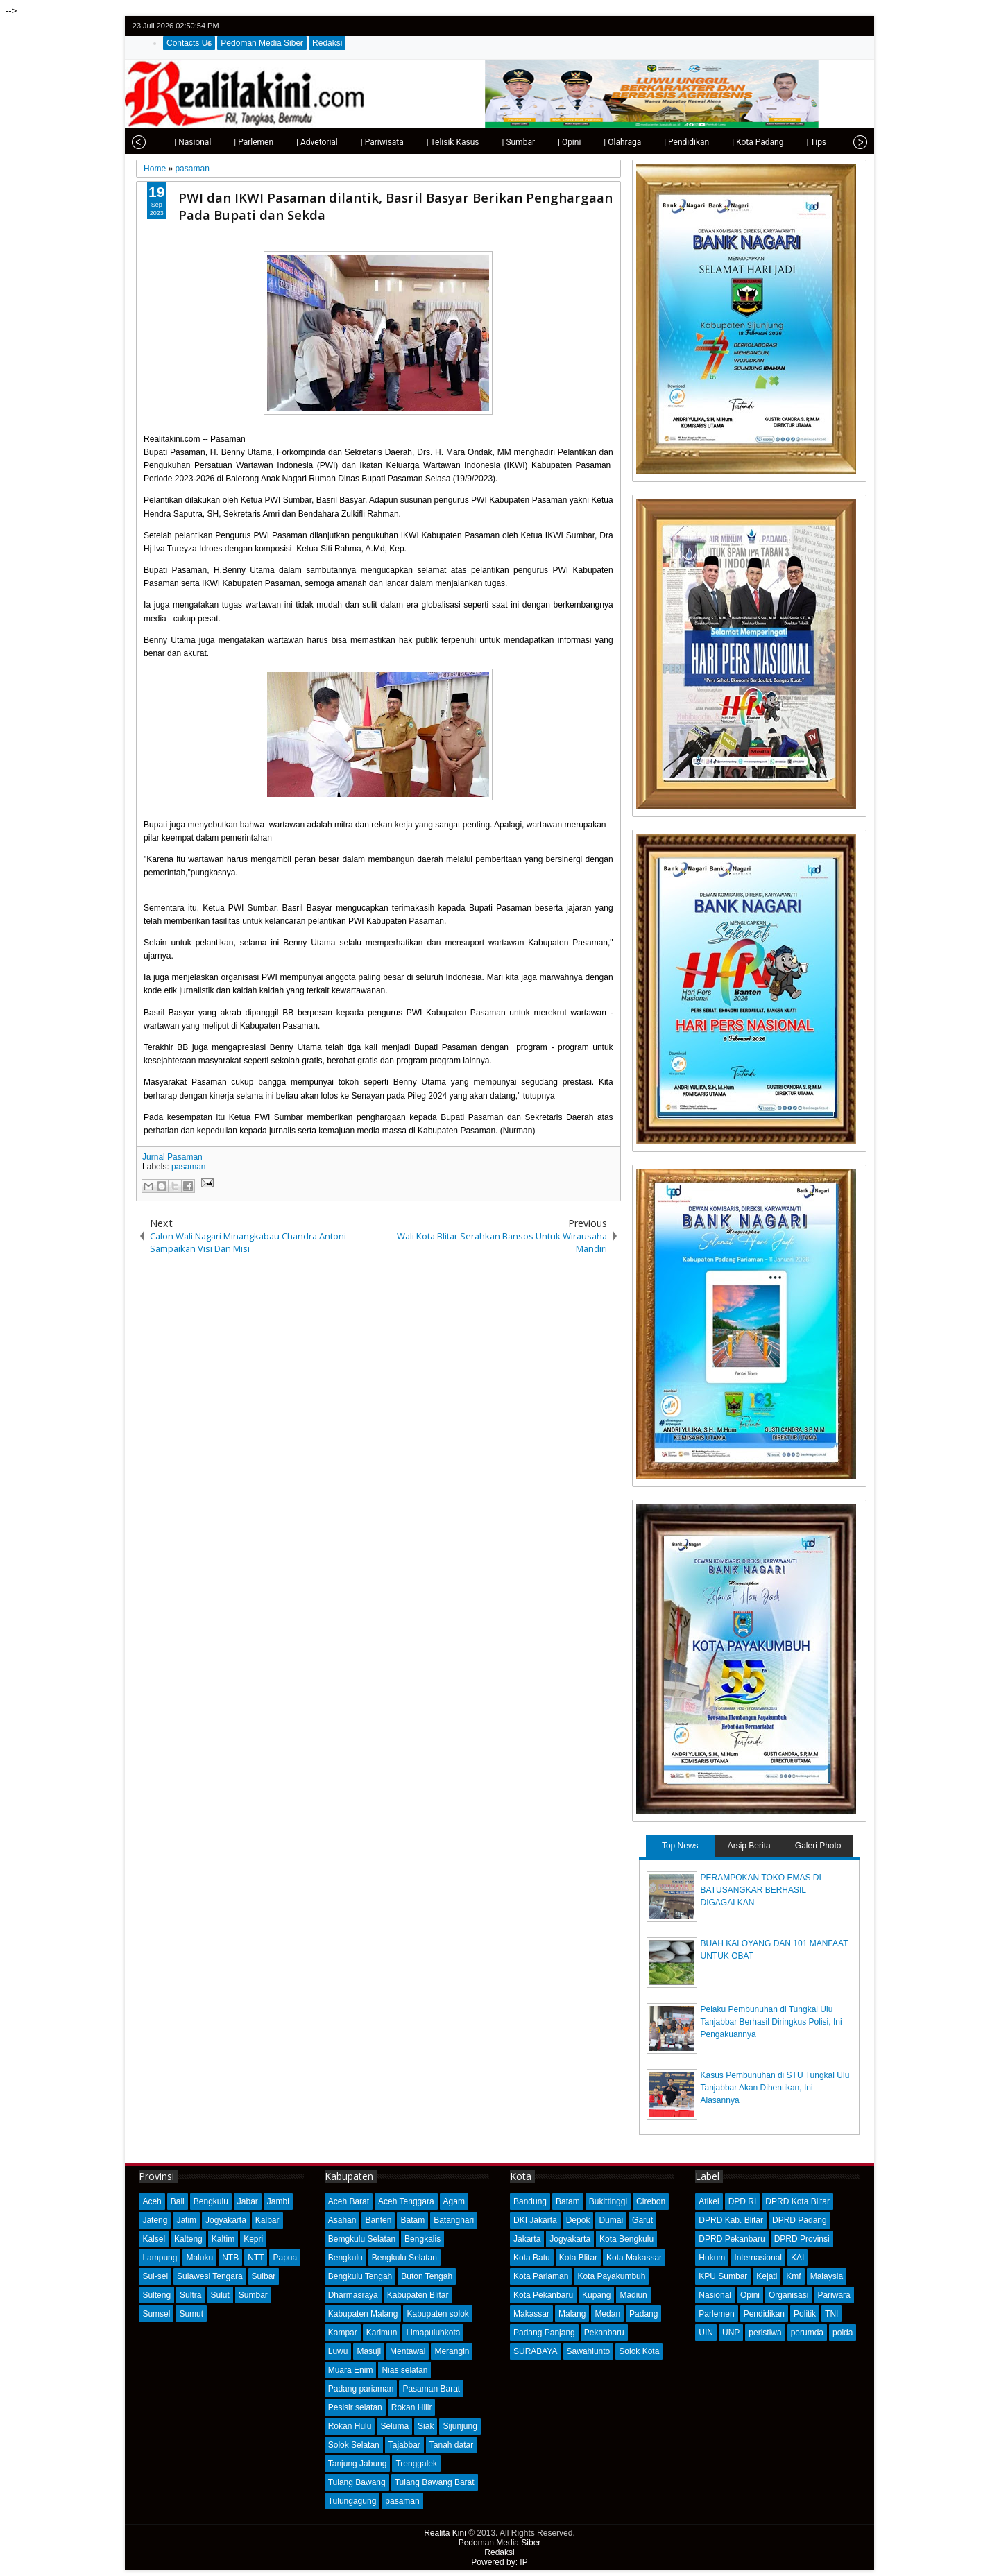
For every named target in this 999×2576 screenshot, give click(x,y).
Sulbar (264, 2276)
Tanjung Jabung (357, 2463)
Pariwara (833, 2295)
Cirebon (650, 2201)
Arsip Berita (749, 1846)
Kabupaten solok (437, 2314)
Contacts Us (189, 43)
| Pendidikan (655, 142)
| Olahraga (591, 142)
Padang (643, 2314)
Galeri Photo (818, 1846)
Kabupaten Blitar (418, 2295)
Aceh (151, 2201)
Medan (607, 2314)
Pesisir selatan (355, 2407)
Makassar (531, 2314)
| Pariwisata (351, 142)
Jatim (186, 2220)
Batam (412, 2220)
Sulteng (156, 2295)
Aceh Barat (348, 2201)
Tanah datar (451, 2445)
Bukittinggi (608, 2201)
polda (842, 2332)
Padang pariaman (361, 2389)
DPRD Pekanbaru (732, 2239)
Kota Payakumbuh (611, 2276)
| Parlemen (223, 142)
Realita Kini (445, 2533)
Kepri (253, 2239)
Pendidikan (764, 2314)
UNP (731, 2332)
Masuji (369, 2351)
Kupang (596, 2295)
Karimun (382, 2332)
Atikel (709, 2201)
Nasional (715, 2295)
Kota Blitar (578, 2257)
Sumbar (253, 2295)
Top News (680, 1846)
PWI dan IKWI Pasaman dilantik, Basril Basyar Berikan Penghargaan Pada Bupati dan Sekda (395, 206)
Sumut (191, 2314)
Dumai (611, 2220)
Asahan (342, 2220)
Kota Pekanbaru (543, 2295)
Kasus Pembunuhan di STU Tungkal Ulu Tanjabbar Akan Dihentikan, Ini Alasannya (775, 2087)
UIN (706, 2332)
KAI (797, 2257)
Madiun (633, 2295)
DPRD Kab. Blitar (731, 2220)
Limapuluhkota (433, 2332)
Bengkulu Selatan (404, 2257)
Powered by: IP (499, 2562)
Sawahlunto (588, 2351)
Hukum (712, 2257)
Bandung (530, 2201)
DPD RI (742, 2201)
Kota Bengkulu (626, 2239)
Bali (178, 2201)
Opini (750, 2295)
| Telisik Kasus (422, 142)
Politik (805, 2314)
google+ (839, 26)
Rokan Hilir (411, 2407)
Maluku (199, 2257)
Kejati (766, 2276)
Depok (578, 2220)
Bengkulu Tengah (360, 2276)
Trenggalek (416, 2463)
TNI (831, 2314)
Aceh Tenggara (406, 2201)
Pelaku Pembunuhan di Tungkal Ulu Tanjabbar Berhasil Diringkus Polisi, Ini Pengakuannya (771, 2021)
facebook (821, 26)
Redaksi (327, 43)
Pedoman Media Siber (262, 43)
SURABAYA (535, 2351)
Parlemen (716, 2314)
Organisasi (788, 2295)
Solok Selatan (353, 2445)
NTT (256, 2257)
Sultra (190, 2295)
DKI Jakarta (535, 2220)
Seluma (394, 2426)
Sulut (219, 2295)
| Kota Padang (727, 142)
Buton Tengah (426, 2276)
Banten (378, 2220)
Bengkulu (211, 2201)
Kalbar (267, 2220)
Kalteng (188, 2239)
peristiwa (765, 2332)
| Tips (786, 142)
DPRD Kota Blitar (797, 2201)
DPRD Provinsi (802, 2239)
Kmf (793, 2276)
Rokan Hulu (350, 2426)
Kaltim (223, 2239)
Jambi (278, 2201)
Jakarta (526, 2239)
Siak (426, 2426)
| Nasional (162, 142)
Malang (572, 2314)
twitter (803, 26)
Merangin (451, 2351)
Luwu (338, 2351)
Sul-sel (155, 2276)
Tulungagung (352, 2501)
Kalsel (153, 2239)
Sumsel (156, 2314)
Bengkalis (422, 2239)
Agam (454, 2201)
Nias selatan (404, 2370)
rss (857, 26)
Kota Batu (531, 2257)
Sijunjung (460, 2426)
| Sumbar (487, 142)
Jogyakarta (225, 2220)
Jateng (154, 2220)
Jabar (247, 2201)
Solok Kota (639, 2351)
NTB (230, 2257)
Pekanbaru (604, 2332)
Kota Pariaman (540, 2276)
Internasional (758, 2257)
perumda (807, 2332)
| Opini (538, 142)
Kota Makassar (634, 2257)
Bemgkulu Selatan (361, 2239)
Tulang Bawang (357, 2482)
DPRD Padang (799, 2220)
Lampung (159, 2257)
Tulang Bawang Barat (435, 2482)
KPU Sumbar (723, 2276)
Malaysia (826, 2276)
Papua (285, 2257)
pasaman (188, 1166)
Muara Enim (350, 2370)
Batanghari (454, 2220)
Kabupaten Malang (363, 2314)
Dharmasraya (353, 2295)
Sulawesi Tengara (210, 2276)
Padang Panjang (544, 2332)
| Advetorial (286, 142)
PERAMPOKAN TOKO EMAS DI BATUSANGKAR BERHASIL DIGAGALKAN (761, 1890)
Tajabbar (404, 2445)
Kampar (342, 2332)
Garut (642, 2220)
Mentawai (407, 2351)
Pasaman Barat (431, 2389)
